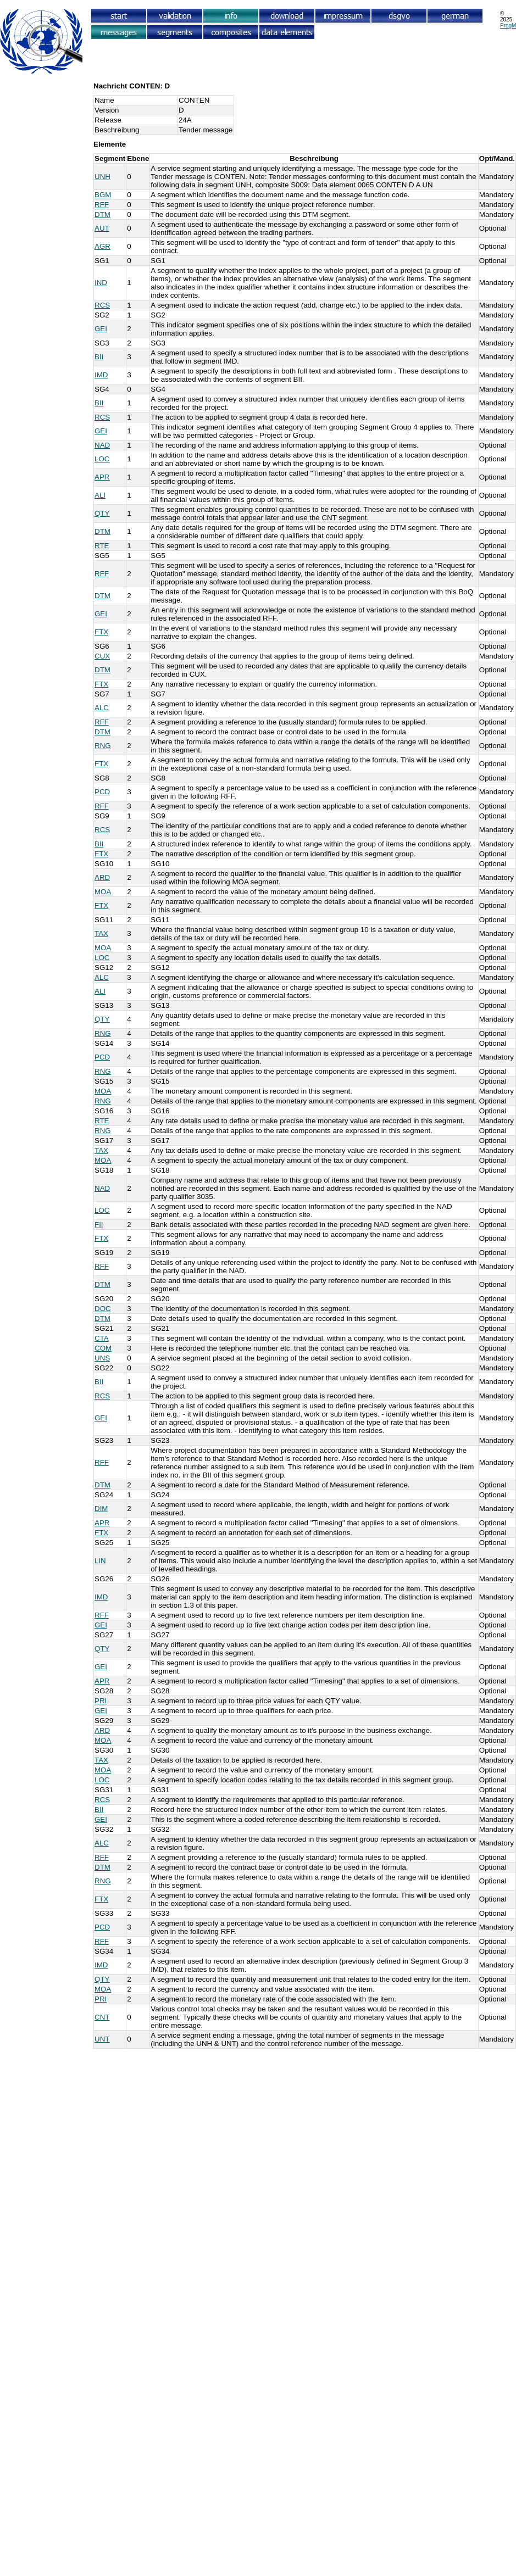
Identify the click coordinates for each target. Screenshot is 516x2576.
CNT (102, 2017)
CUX (102, 656)
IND (101, 282)
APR (102, 477)
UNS (102, 1358)
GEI (101, 329)
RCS (102, 305)
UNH (102, 176)
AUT (102, 228)
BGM (103, 195)
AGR (102, 246)
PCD (102, 792)
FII (99, 1224)
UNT (102, 2039)
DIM (101, 1508)
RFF (102, 204)
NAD (102, 445)
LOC (102, 459)
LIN (100, 1561)
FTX (101, 632)
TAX (101, 933)
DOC (103, 1308)
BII (99, 357)
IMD (101, 375)
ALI (100, 495)
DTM (102, 214)
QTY (102, 513)
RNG (103, 745)
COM (103, 1348)
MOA (103, 892)
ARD (102, 877)
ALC (102, 708)
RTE (102, 546)
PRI (101, 1701)
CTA (102, 1338)
